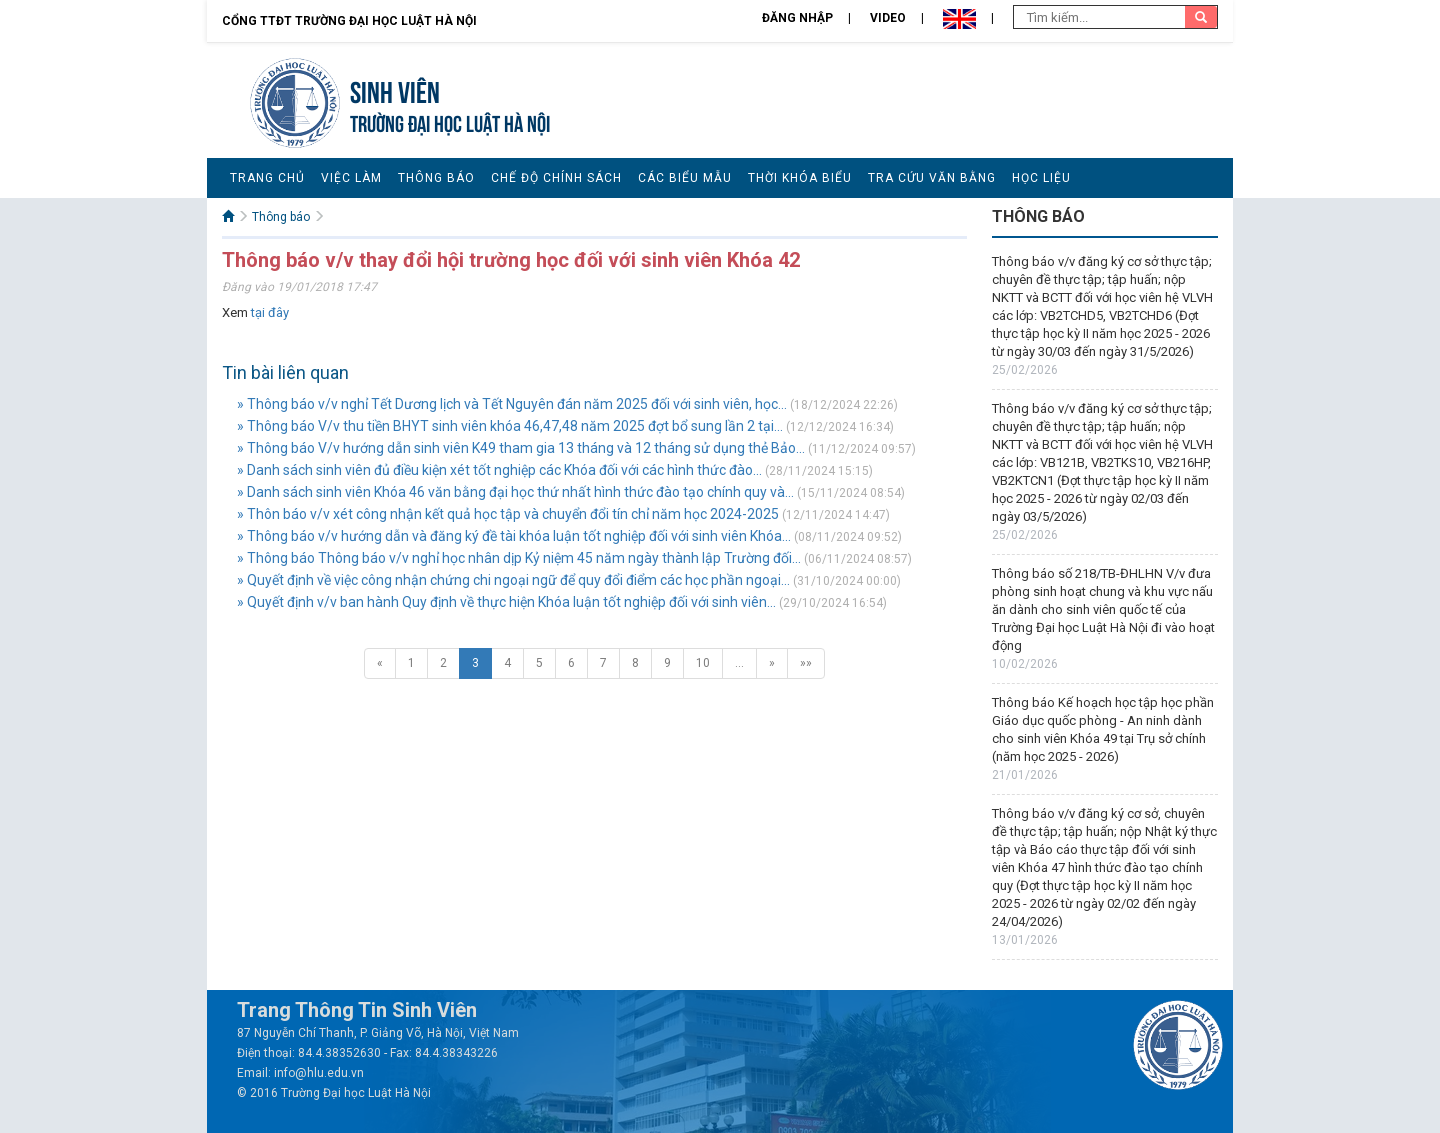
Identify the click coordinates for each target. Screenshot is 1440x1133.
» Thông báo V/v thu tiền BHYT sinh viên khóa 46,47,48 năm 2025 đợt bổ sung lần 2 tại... (510, 426)
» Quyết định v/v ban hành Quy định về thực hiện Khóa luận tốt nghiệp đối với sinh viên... (506, 602)
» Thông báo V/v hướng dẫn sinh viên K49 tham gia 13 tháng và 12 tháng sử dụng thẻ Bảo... (521, 448)
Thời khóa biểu (800, 178)
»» (806, 663)
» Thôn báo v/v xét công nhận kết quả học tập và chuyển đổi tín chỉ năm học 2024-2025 (508, 514)
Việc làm (351, 178)
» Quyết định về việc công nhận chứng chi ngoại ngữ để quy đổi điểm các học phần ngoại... (513, 580)
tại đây (270, 312)
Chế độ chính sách (556, 178)
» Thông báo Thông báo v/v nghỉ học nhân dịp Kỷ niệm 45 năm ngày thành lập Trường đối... (519, 558)
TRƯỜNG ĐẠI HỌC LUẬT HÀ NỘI (450, 121)
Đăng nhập (797, 18)
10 (703, 663)
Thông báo (436, 178)
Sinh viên (395, 89)
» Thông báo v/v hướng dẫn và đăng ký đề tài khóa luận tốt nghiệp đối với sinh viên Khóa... (514, 536)
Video (888, 18)
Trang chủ (267, 178)
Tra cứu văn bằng (932, 178)
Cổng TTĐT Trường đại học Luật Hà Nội (349, 21)
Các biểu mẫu (685, 178)
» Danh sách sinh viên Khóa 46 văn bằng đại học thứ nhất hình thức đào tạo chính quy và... (515, 492)
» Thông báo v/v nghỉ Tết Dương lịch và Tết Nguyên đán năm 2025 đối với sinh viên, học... (512, 404)
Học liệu (1041, 178)
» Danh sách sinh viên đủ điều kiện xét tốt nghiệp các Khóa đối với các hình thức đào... (499, 470)
